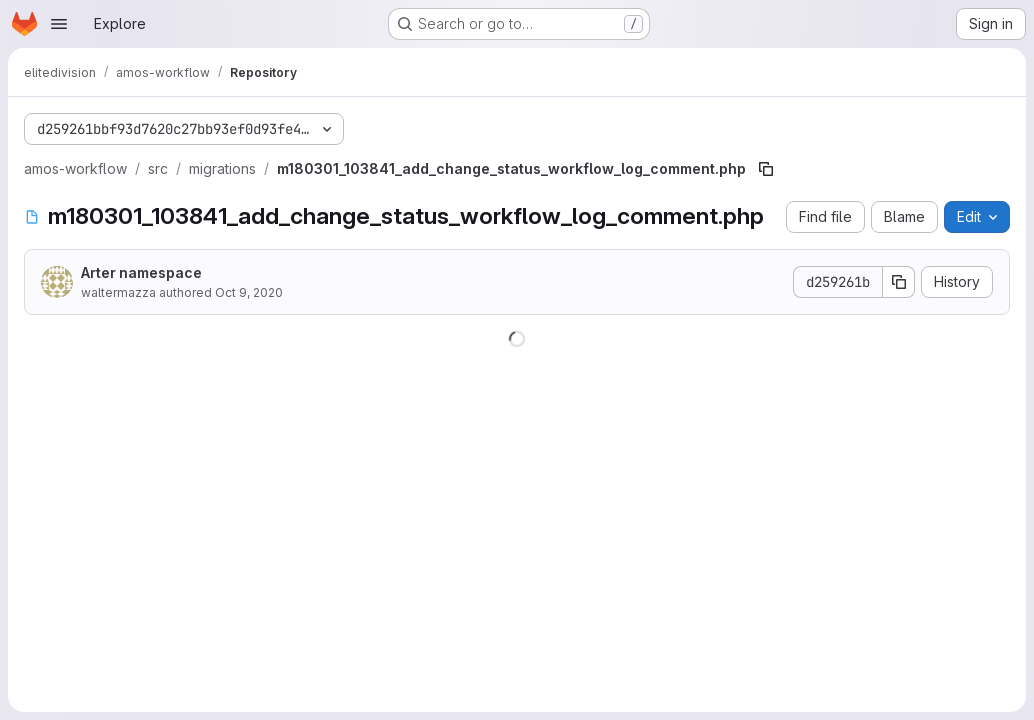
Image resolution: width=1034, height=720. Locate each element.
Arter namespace (141, 272)
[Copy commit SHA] (899, 282)
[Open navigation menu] (59, 24)
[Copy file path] (766, 169)
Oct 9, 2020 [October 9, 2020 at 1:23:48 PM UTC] (249, 292)
